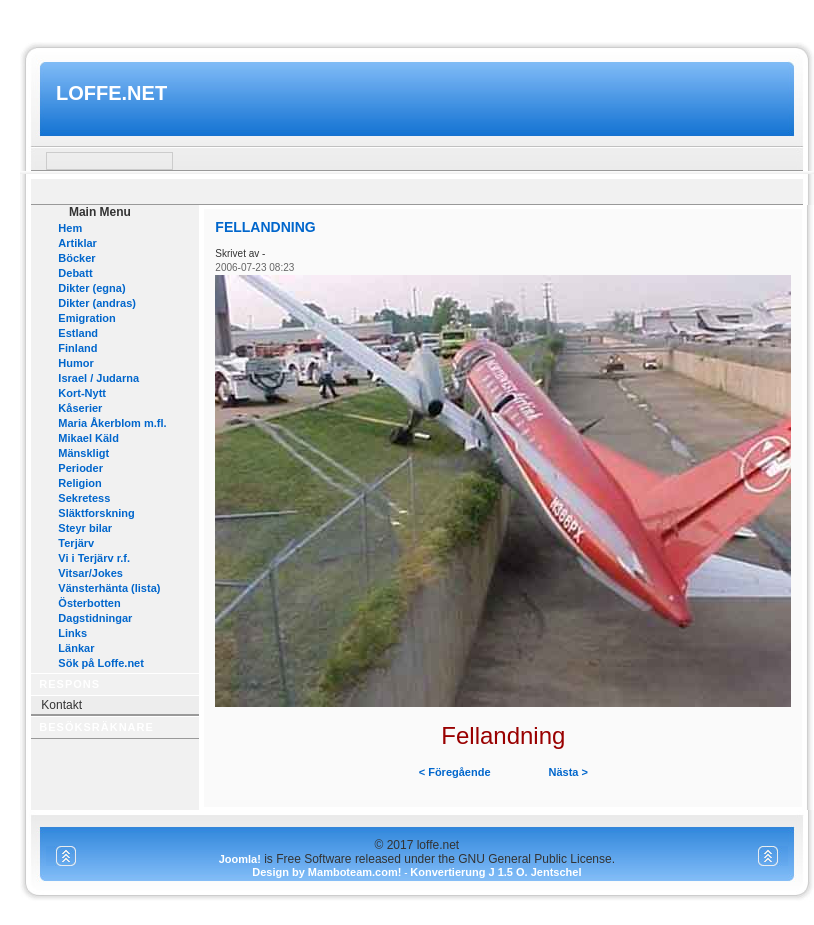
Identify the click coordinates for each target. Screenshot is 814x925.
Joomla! (240, 859)
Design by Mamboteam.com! (326, 872)
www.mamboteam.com (406, 18)
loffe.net (111, 93)
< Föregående (455, 772)
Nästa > (568, 772)
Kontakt (61, 705)
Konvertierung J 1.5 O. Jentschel (495, 872)
